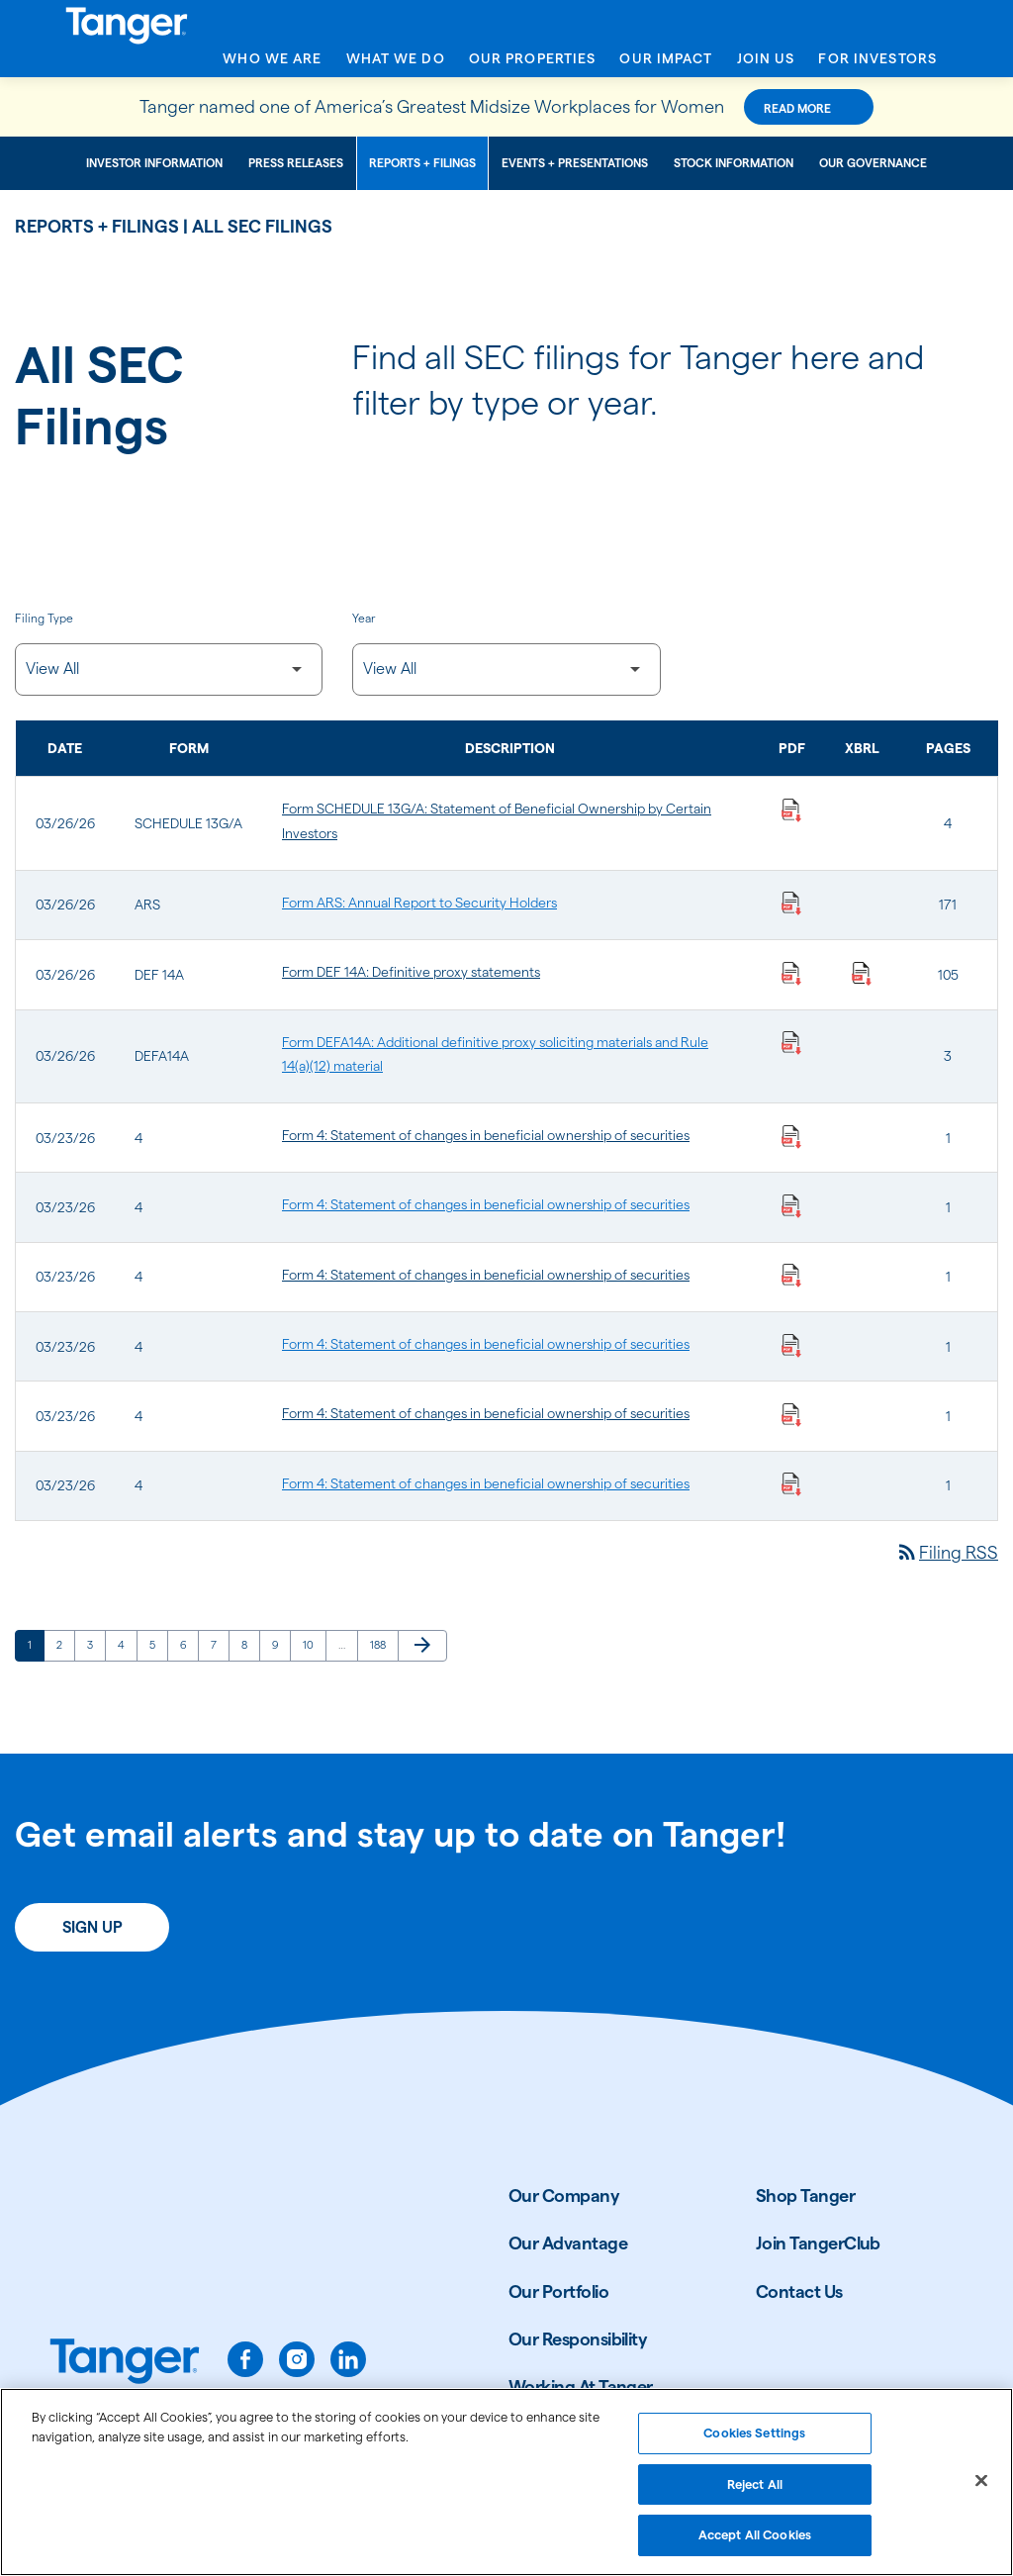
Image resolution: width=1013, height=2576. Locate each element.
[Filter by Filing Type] (168, 669)
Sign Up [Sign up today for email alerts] (92, 1927)
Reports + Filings (422, 162)
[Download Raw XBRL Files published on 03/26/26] (862, 972)
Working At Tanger (580, 2386)
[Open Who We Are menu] (272, 64)
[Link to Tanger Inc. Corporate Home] (506, 23)
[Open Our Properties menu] (533, 64)
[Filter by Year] (506, 669)
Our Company (563, 2195)
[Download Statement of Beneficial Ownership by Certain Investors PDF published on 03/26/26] (791, 808)
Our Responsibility (577, 2339)
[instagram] (297, 2359)
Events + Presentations (575, 162)
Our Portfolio (558, 2291)
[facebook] (245, 2359)
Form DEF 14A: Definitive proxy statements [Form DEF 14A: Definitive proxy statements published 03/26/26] (411, 972)
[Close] (981, 2489)
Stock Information (733, 162)
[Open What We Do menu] (395, 64)
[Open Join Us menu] (766, 64)
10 (314, 1644)
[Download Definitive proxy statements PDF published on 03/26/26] (791, 972)
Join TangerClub (818, 2243)
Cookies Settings (754, 2440)
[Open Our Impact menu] (665, 64)
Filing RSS (946, 1552)
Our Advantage (567, 2243)
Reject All (755, 2492)
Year (363, 618)
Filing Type (44, 618)
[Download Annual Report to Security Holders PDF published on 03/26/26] (791, 902)
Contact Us (799, 2291)
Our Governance (873, 162)
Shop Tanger (805, 2195)
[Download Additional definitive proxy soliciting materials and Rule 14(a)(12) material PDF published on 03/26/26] (791, 1042)
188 (381, 1644)
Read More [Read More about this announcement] (797, 108)
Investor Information (154, 162)
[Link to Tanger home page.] (124, 2363)
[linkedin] (348, 2359)
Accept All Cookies (754, 2543)
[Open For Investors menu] (877, 64)
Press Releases (295, 162)
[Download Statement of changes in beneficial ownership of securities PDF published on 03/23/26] (791, 1135)
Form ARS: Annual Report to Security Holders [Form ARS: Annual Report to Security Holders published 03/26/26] (419, 902)
